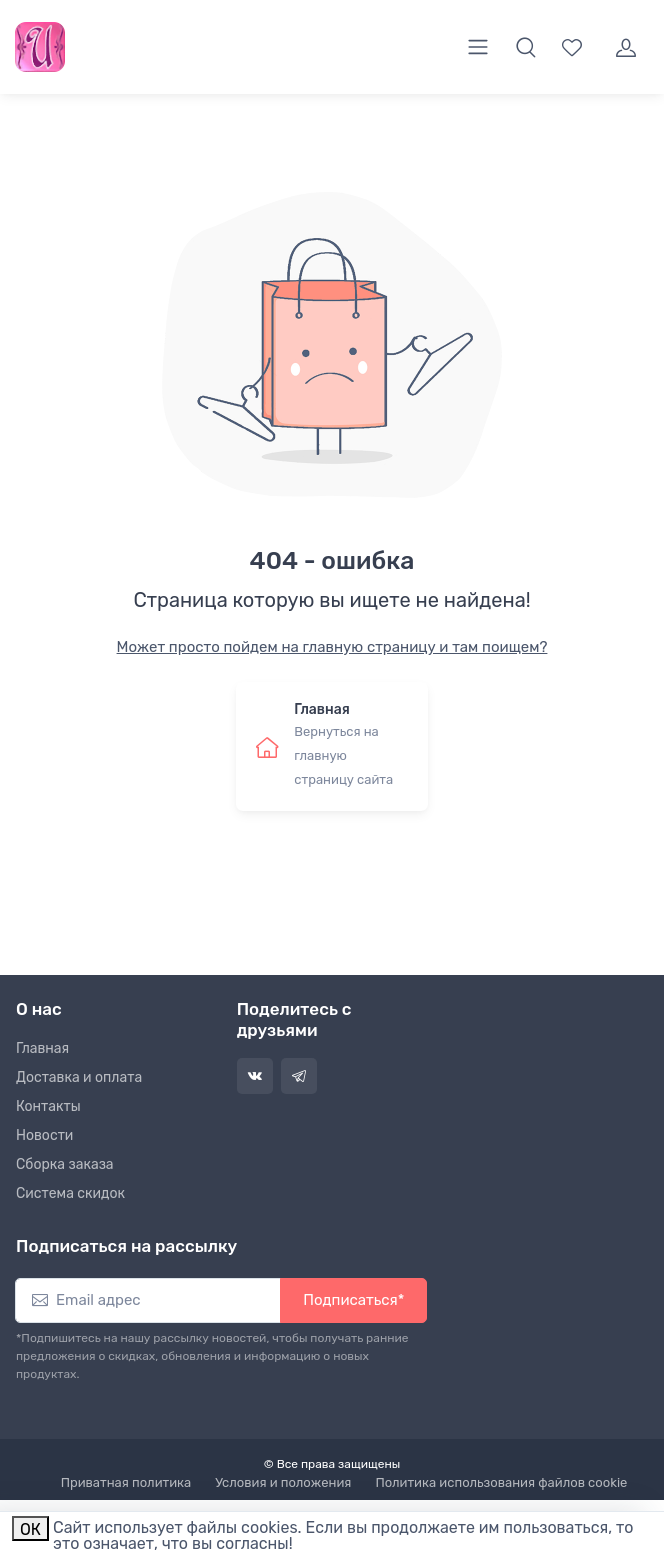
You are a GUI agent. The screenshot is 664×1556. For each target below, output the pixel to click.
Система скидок (70, 1193)
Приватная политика (126, 1482)
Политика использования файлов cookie (501, 1482)
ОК (30, 1529)
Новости (44, 1135)
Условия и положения (283, 1482)
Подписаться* (353, 1300)
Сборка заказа (65, 1164)
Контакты (48, 1106)
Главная (42, 1048)
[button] (526, 47)
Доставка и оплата (79, 1077)
